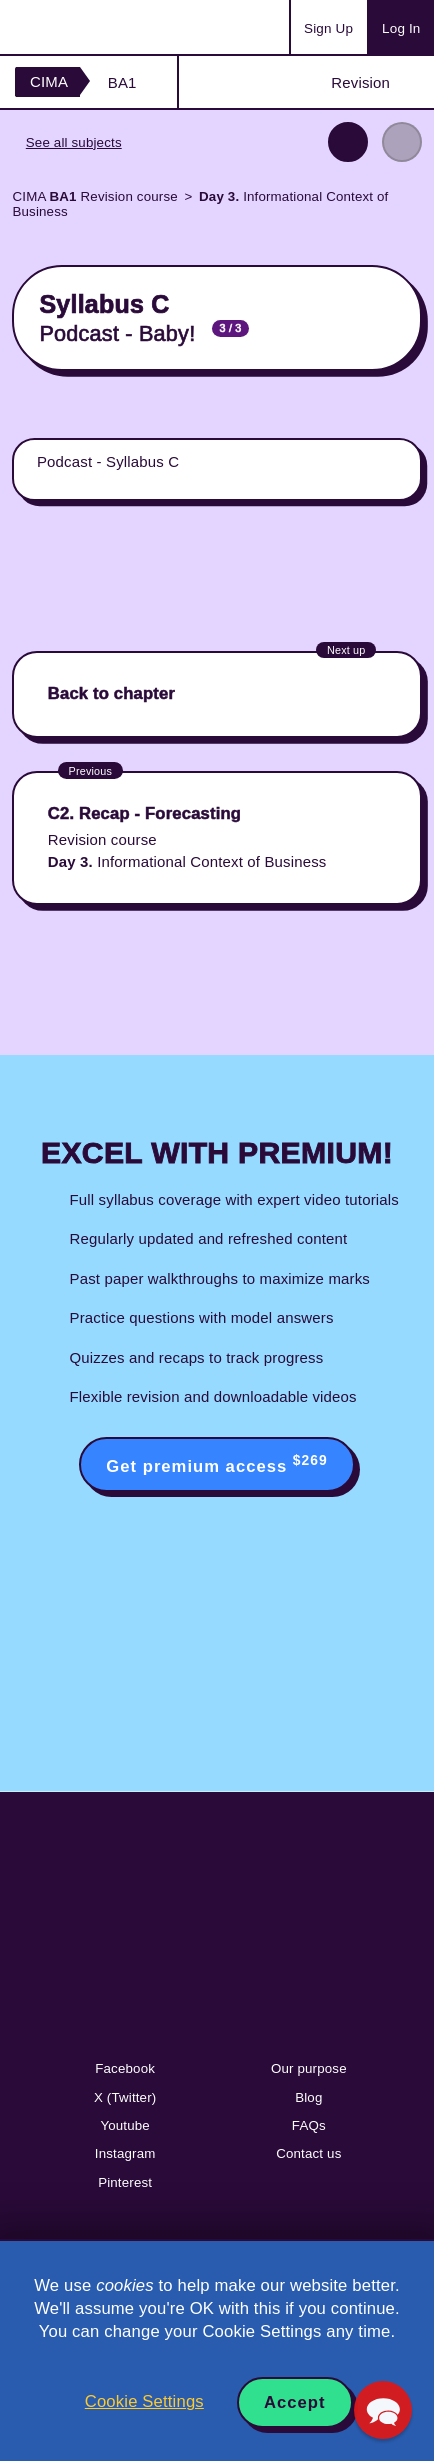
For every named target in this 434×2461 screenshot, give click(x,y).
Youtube (125, 2125)
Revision (360, 82)
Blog (308, 2097)
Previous (348, 142)
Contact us (308, 2153)
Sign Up (328, 28)
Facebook (125, 2068)
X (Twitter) (125, 2097)
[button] (383, 2410)
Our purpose (309, 2068)
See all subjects (74, 142)
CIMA (49, 81)
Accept (295, 2402)
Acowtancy (94, 27)
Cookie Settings (144, 2401)
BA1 (122, 82)
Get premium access (216, 1464)
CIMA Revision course (94, 196)
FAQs (309, 2125)
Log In (401, 28)
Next (402, 142)
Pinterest (125, 2182)
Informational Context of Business (200, 204)
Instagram (125, 2153)
